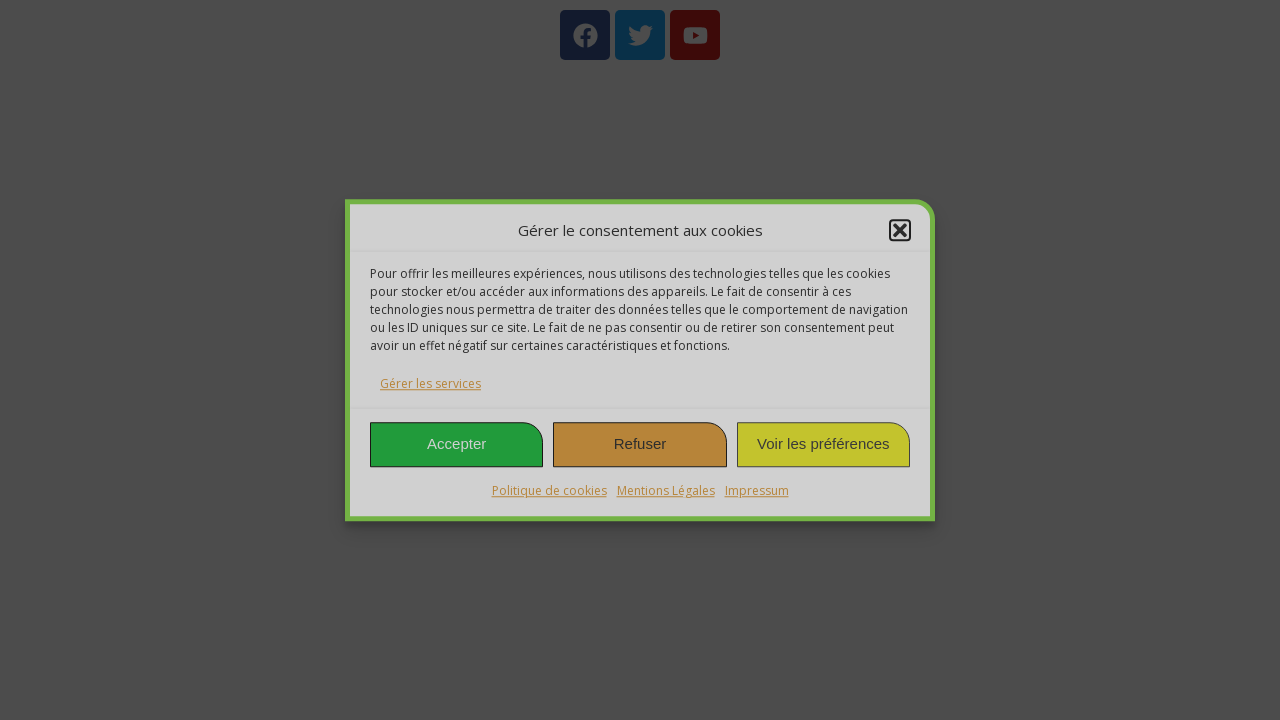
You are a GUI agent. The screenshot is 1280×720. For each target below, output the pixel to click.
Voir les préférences (823, 443)
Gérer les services (430, 383)
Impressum (757, 490)
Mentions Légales (666, 490)
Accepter (456, 443)
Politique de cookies (549, 490)
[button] (900, 231)
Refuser (640, 443)
